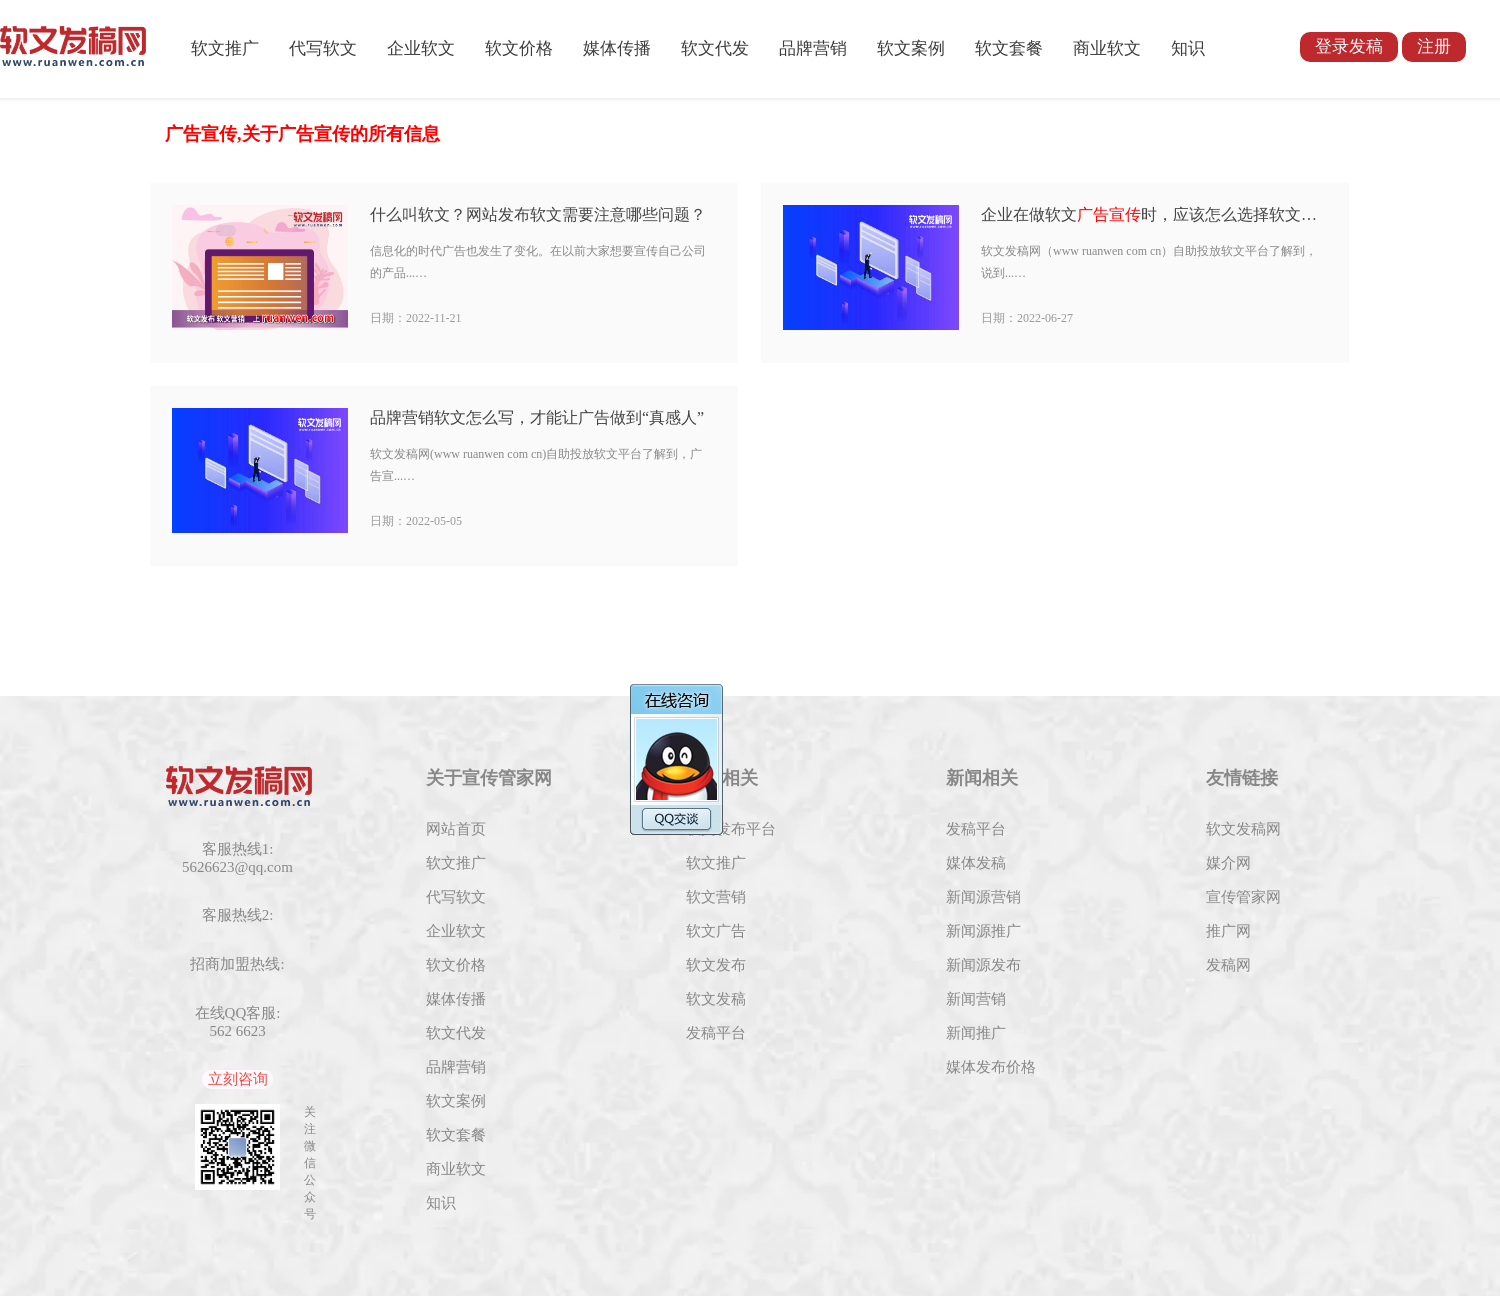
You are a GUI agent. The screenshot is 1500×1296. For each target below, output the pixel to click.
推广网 (1228, 931)
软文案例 (911, 48)
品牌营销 (813, 48)
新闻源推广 (983, 931)
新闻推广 (976, 1033)
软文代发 (715, 48)
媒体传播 (617, 48)
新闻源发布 (983, 965)
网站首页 (456, 829)
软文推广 (225, 48)
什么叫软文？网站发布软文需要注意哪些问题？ (538, 214)
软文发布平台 (731, 829)
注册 (1434, 46)
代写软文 (323, 48)
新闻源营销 (983, 897)
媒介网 (1228, 863)
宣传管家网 (1243, 897)
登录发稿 (1349, 46)
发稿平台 (716, 1033)
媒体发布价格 (991, 1067)
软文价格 (519, 48)
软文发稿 (716, 999)
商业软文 (1107, 48)
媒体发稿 (976, 863)
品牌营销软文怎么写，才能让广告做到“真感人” (537, 417)
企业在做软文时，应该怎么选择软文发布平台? (1152, 214)
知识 (1188, 48)
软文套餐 (1009, 48)
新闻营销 (976, 999)
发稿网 (1228, 965)
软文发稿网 (1243, 829)
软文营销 (716, 897)
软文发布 (716, 965)
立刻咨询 (238, 1079)
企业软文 (421, 48)
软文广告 (716, 931)
